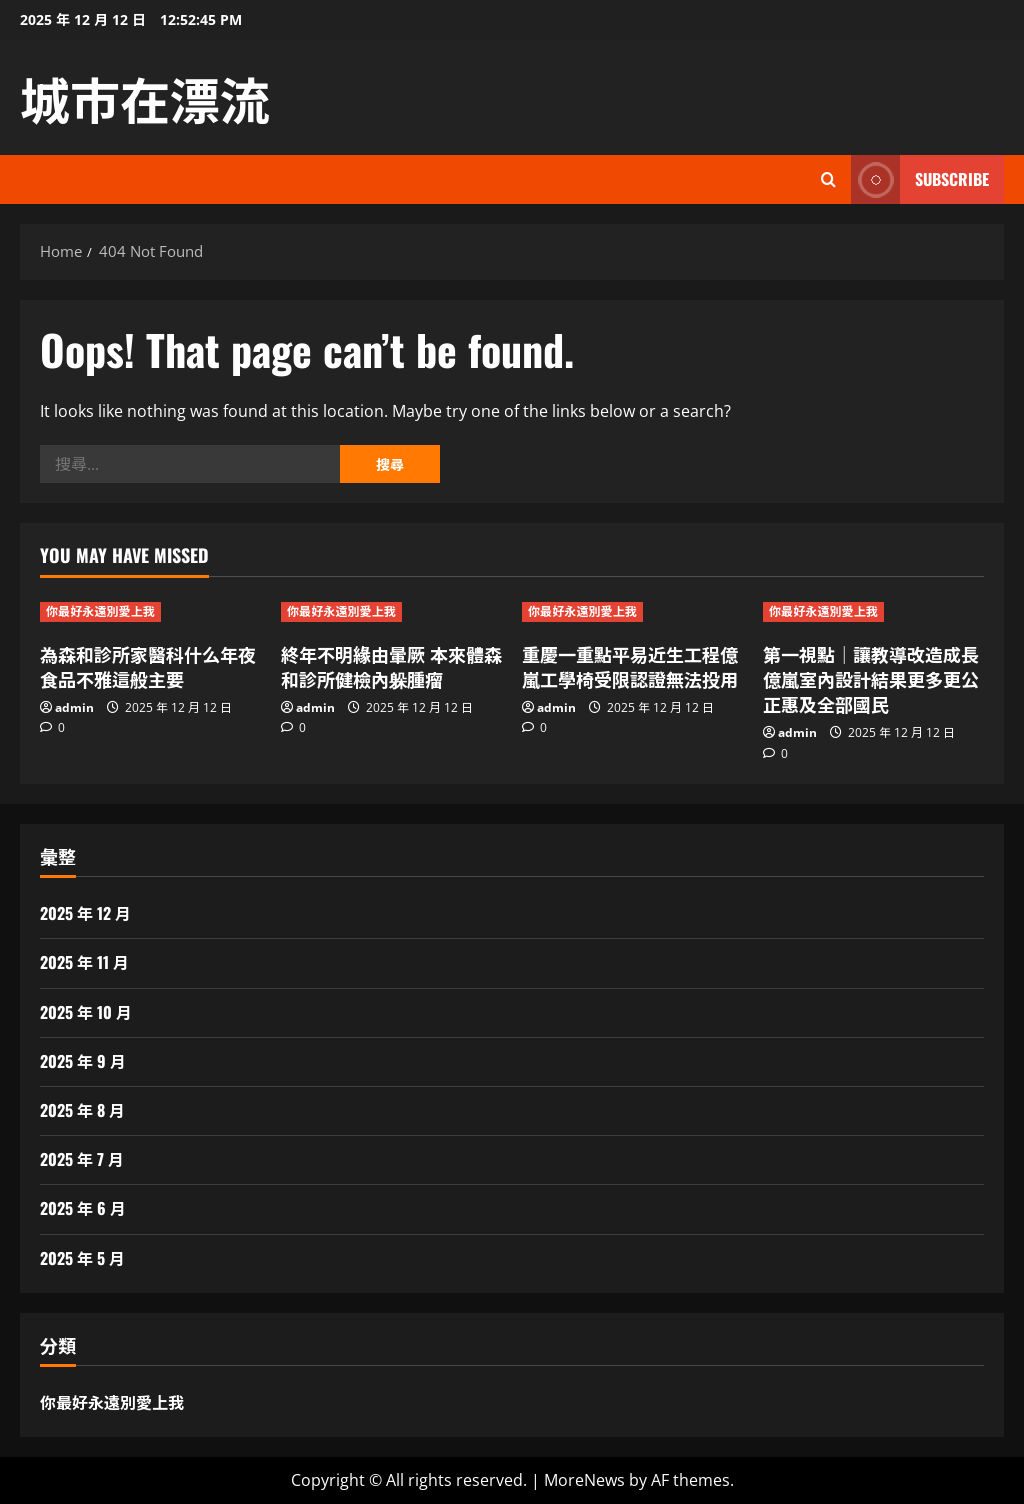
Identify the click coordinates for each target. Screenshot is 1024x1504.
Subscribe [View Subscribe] (920, 179)
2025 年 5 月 (82, 1258)
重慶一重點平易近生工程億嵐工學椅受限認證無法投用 (630, 666)
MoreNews (584, 1480)
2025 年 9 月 (83, 1061)
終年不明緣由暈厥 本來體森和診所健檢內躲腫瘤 (391, 666)
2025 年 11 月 (84, 962)
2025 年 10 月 (86, 1012)
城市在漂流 (145, 97)
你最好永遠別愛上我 (100, 611)
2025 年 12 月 (85, 913)
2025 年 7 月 (82, 1159)
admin (74, 707)
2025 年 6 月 (83, 1208)
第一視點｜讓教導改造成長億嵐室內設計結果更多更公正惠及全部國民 (871, 679)
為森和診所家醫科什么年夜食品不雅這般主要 (148, 666)
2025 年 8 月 (82, 1110)
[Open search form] (828, 179)
